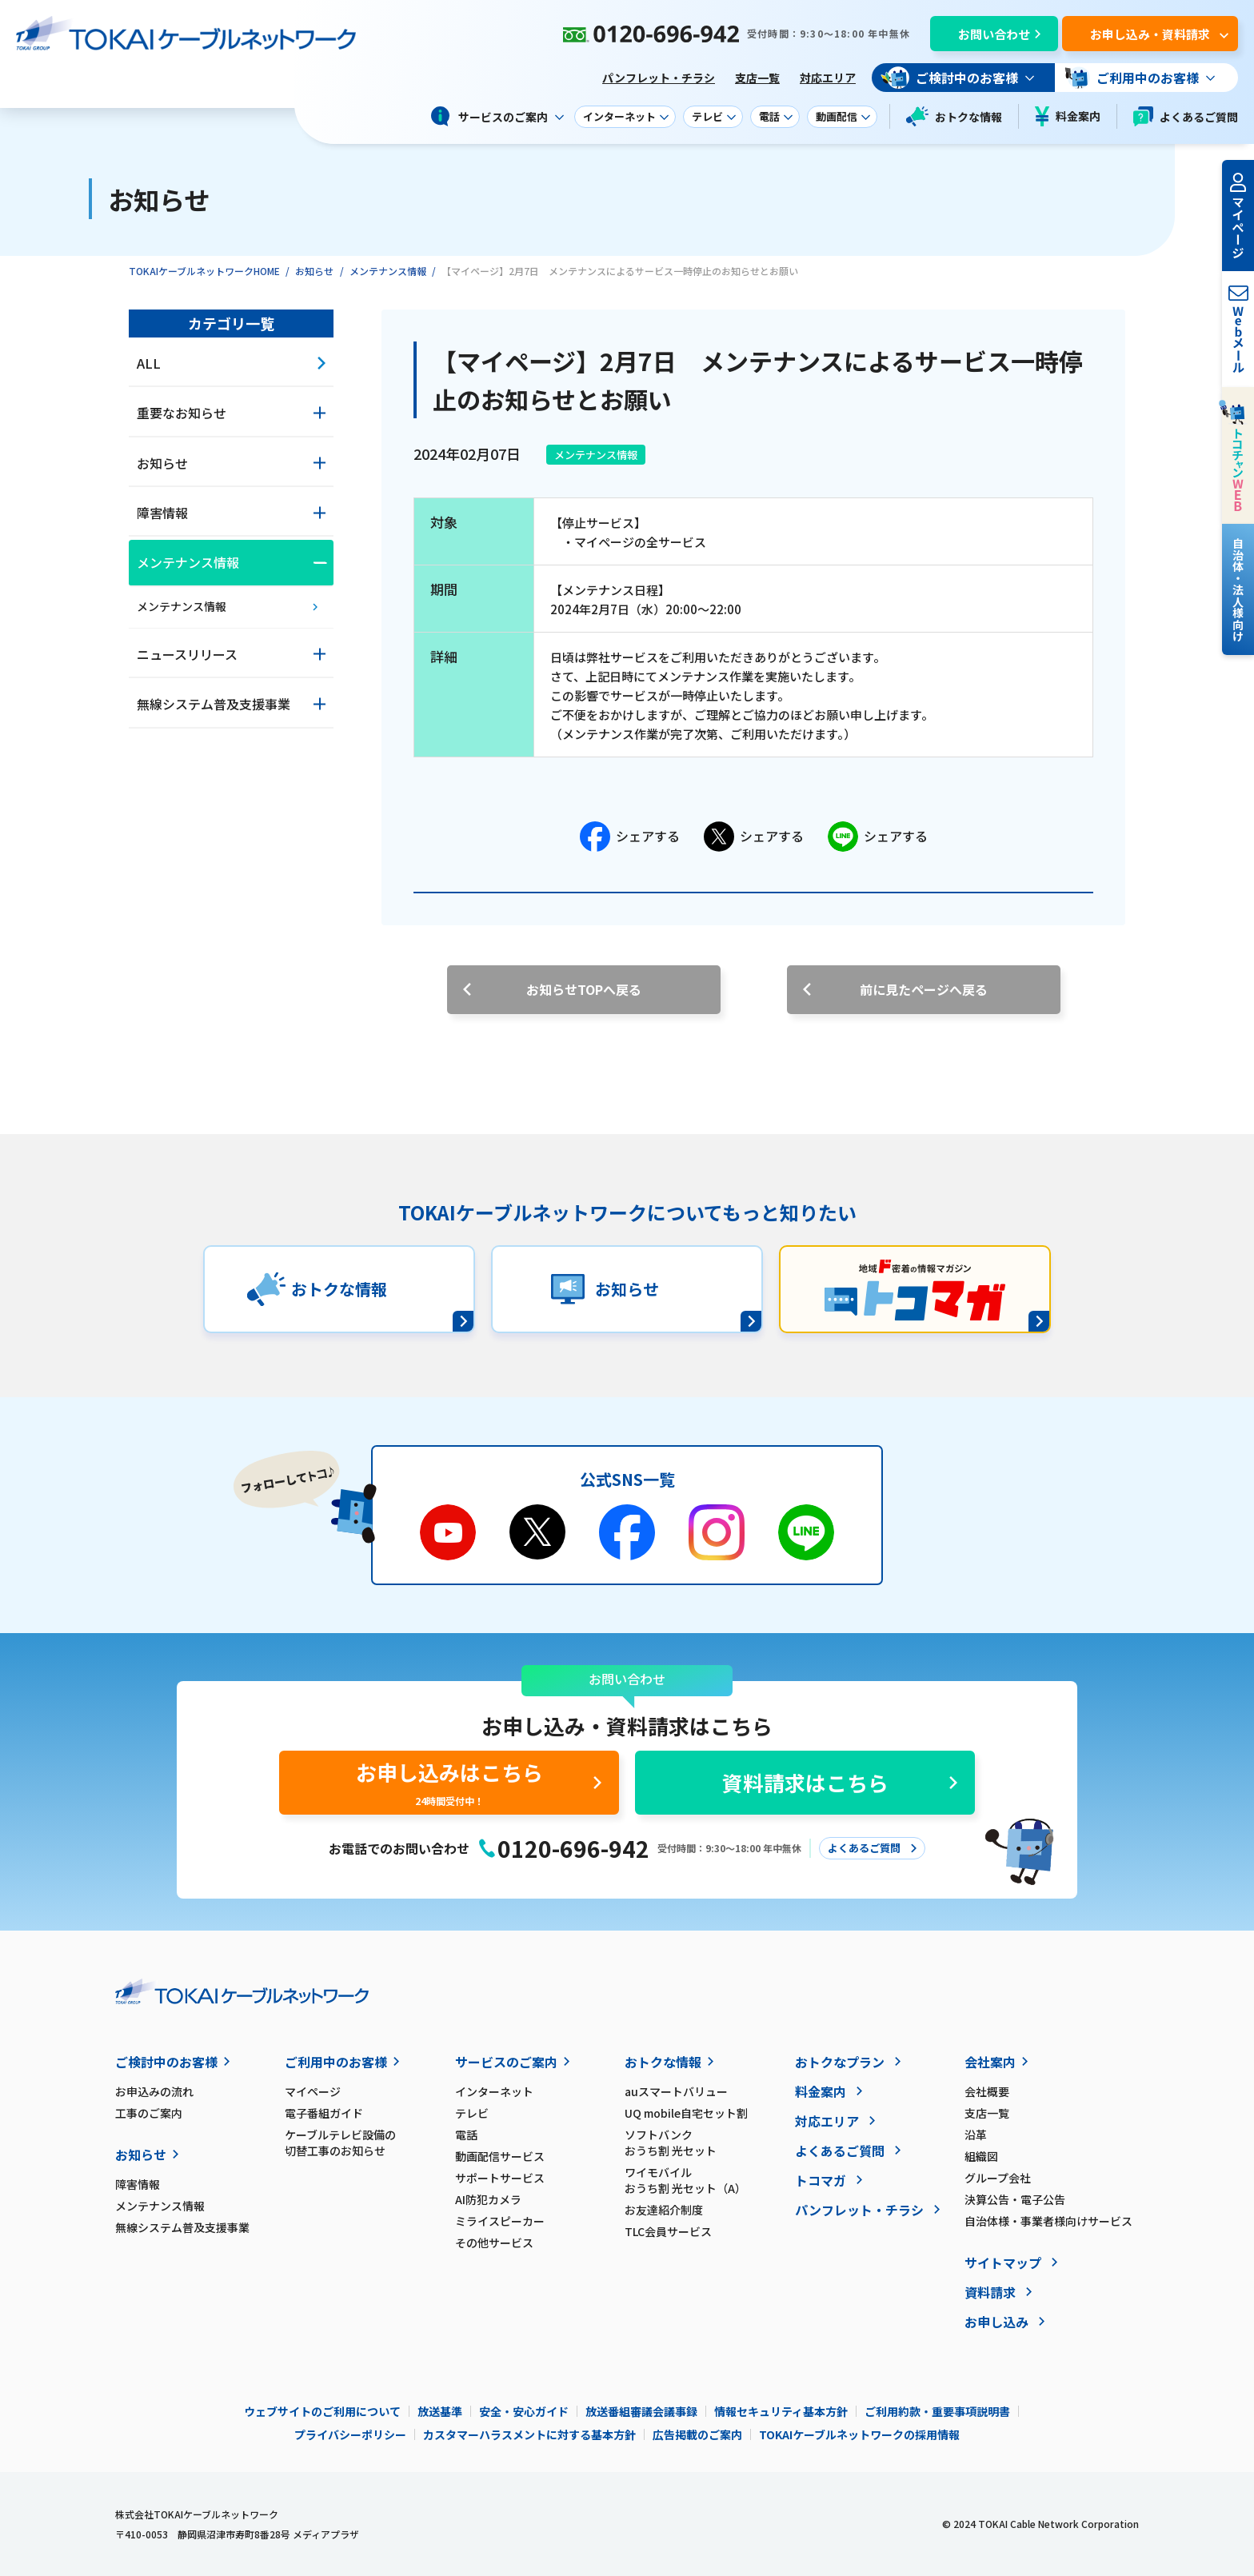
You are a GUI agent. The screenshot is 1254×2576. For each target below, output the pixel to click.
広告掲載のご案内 (697, 2434)
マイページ (313, 2091)
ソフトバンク (709, 2143)
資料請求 (990, 2292)
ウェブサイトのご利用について (322, 2411)
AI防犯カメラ (488, 2199)
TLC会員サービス (668, 2231)
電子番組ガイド (324, 2113)
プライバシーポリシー (350, 2434)
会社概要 (986, 2091)
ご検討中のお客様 (166, 2061)
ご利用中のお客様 (336, 2061)
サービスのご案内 (506, 2061)
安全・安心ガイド (524, 2411)
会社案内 (990, 2061)
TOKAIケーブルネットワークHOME (204, 271)
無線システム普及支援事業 (182, 2227)
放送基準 (439, 2411)
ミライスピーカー (500, 2221)
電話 (466, 2135)
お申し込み (996, 2321)
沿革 (975, 2135)
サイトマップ (1002, 2262)
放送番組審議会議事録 (641, 2411)
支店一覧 (757, 78)
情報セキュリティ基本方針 (781, 2411)
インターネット (494, 2091)
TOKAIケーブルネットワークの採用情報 (859, 2434)
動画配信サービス (500, 2156)
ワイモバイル (709, 2180)
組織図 (981, 2156)
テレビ (472, 2113)
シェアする (630, 836)
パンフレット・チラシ (658, 78)
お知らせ (314, 271)
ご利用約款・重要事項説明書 (937, 2411)
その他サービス (494, 2243)
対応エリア (828, 78)
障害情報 (137, 2184)
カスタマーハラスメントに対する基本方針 (529, 2434)
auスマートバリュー (676, 2091)
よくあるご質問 (1185, 116)
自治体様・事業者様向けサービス (1048, 2221)
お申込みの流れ (154, 2091)
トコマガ (820, 2180)
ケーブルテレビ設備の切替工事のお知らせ (340, 2143)
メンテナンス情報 (387, 271)
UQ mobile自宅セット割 (686, 2113)
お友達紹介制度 (664, 2210)
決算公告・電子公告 (1014, 2199)
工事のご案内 (148, 2113)
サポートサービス (500, 2178)
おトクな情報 (954, 116)
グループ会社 (997, 2178)
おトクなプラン (840, 2061)
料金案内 (1067, 116)
